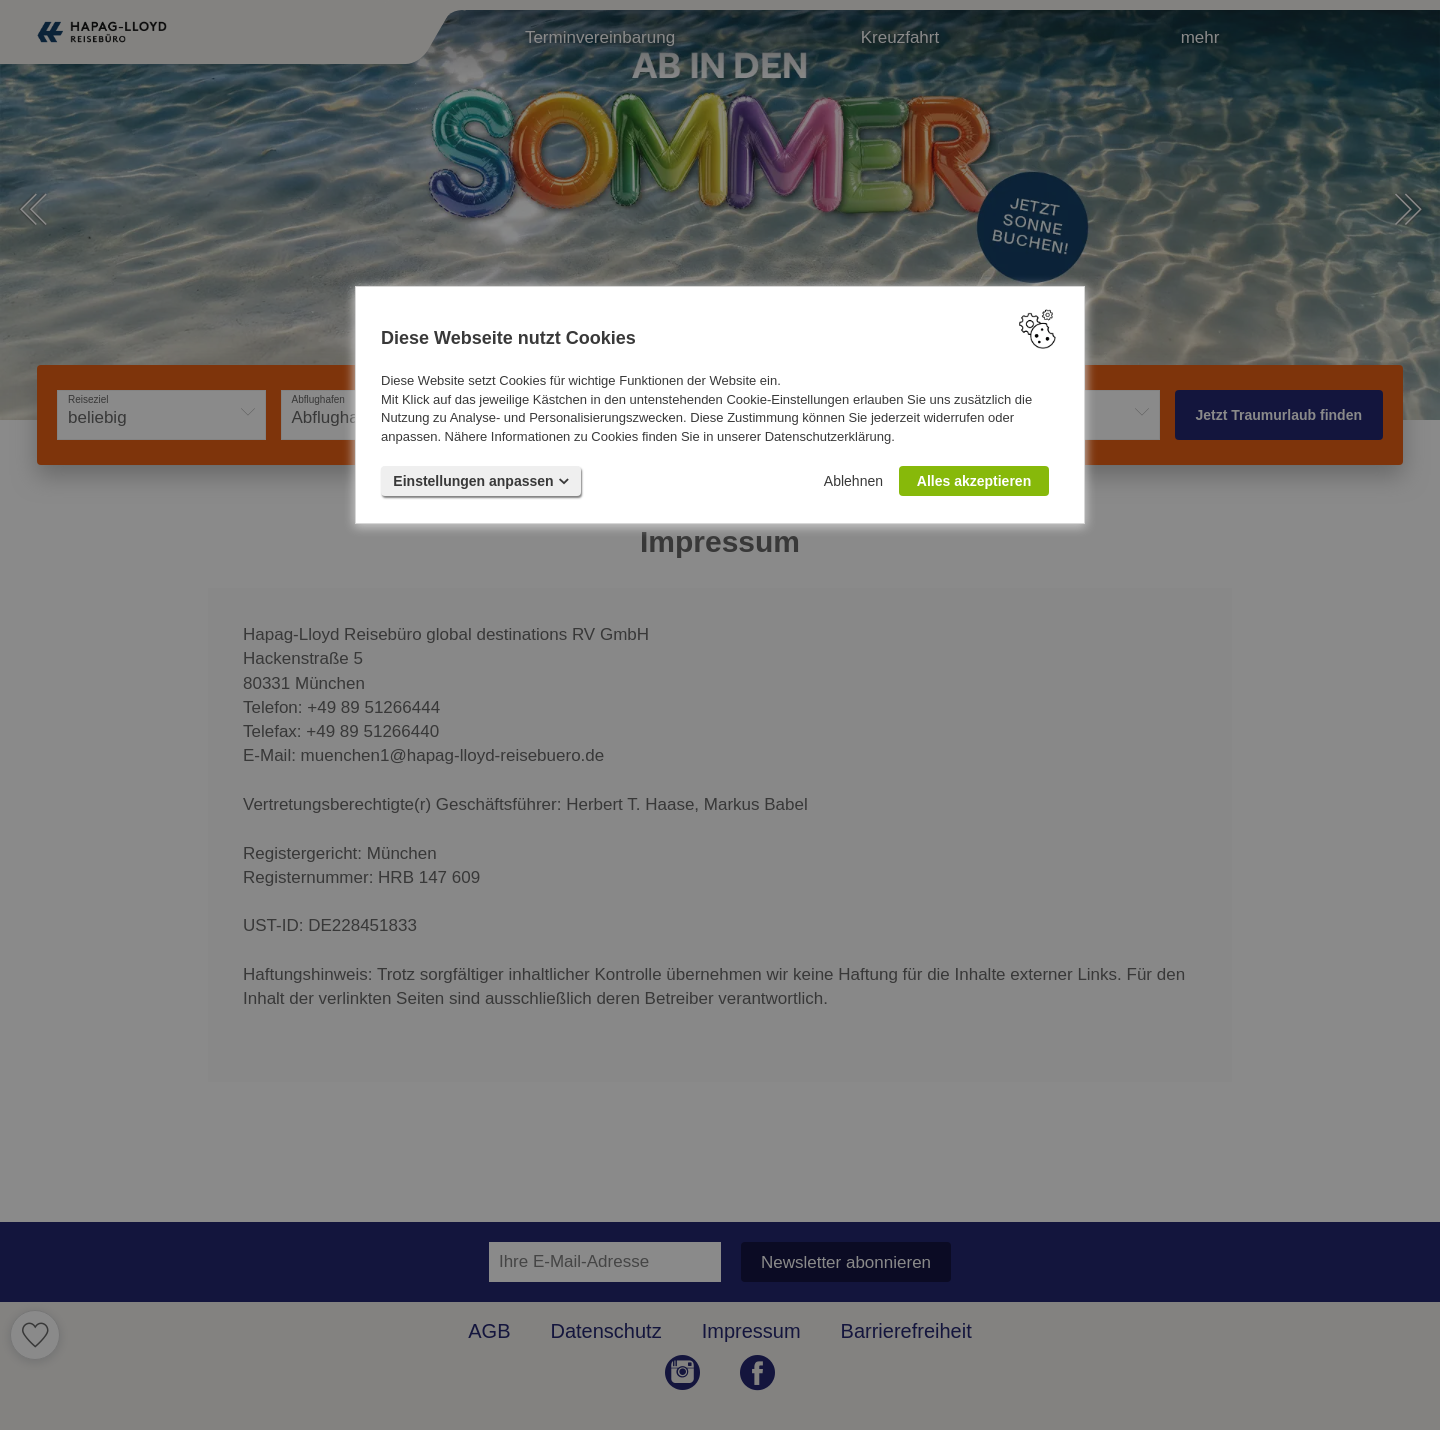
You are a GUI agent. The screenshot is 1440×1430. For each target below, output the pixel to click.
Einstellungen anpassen (480, 481)
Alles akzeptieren (974, 481)
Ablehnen (853, 481)
